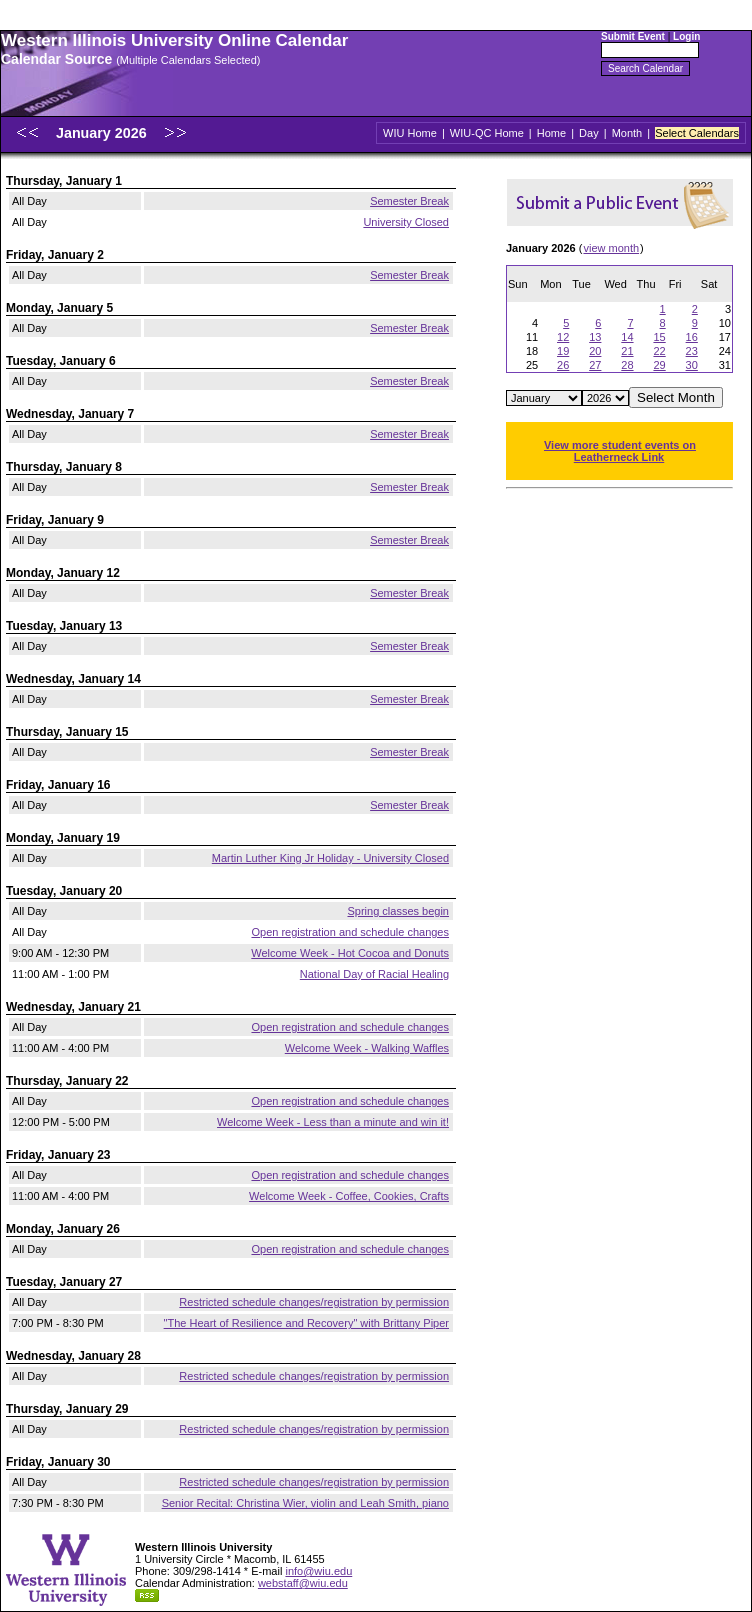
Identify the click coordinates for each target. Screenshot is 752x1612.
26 (563, 365)
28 (627, 365)
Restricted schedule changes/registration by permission (314, 1302)
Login (686, 36)
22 (659, 351)
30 (692, 365)
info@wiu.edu (318, 1571)
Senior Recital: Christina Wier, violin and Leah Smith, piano (305, 1503)
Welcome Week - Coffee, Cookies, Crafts (349, 1196)
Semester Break (409, 201)
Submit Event (633, 36)
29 (659, 365)
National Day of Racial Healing (374, 974)
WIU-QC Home (487, 133)
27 (595, 365)
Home (551, 133)
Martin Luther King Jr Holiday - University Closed (330, 858)
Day (589, 133)
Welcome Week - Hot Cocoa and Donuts (350, 953)
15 (659, 337)
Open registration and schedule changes (350, 932)
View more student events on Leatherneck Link (620, 451)
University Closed (406, 222)
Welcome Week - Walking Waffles (367, 1048)
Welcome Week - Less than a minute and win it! (333, 1122)
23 (692, 351)
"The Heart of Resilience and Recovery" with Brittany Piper (306, 1323)
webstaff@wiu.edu (303, 1583)
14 (627, 337)
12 (563, 337)
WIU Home (410, 133)
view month (611, 248)
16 (692, 337)
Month (627, 133)
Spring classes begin (398, 911)
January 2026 (103, 133)
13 (595, 337)
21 (627, 351)
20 (595, 351)
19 (563, 351)
